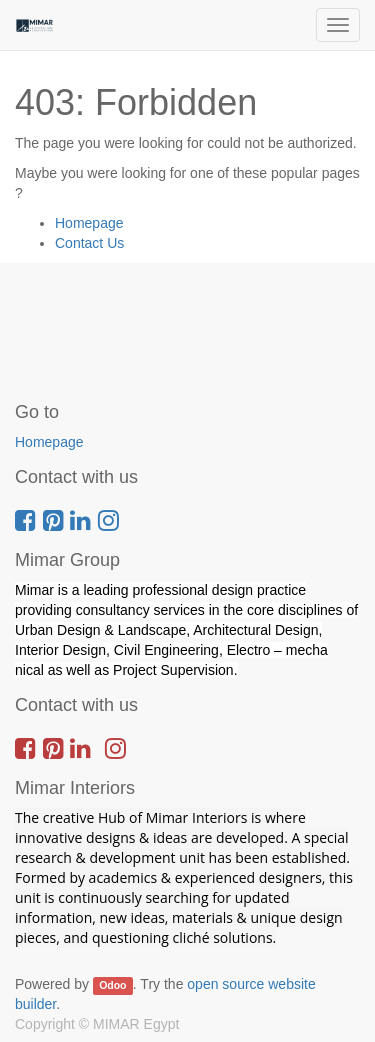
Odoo (112, 985)
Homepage (89, 223)
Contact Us (89, 243)
